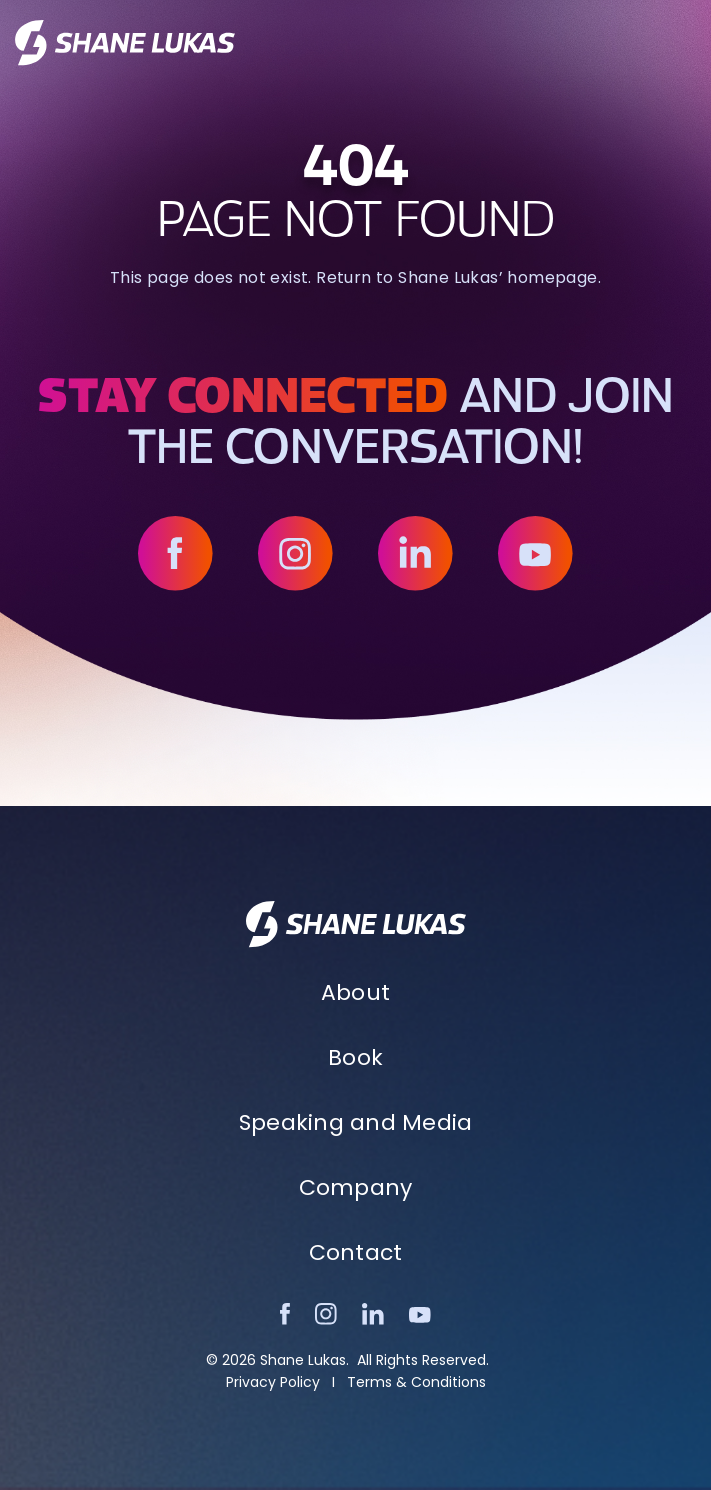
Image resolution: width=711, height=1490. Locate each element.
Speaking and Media (356, 1122)
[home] (125, 43)
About (355, 992)
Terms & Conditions (416, 1382)
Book (355, 1057)
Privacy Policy (273, 1382)
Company (356, 1187)
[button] (684, 43)
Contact (356, 1252)
